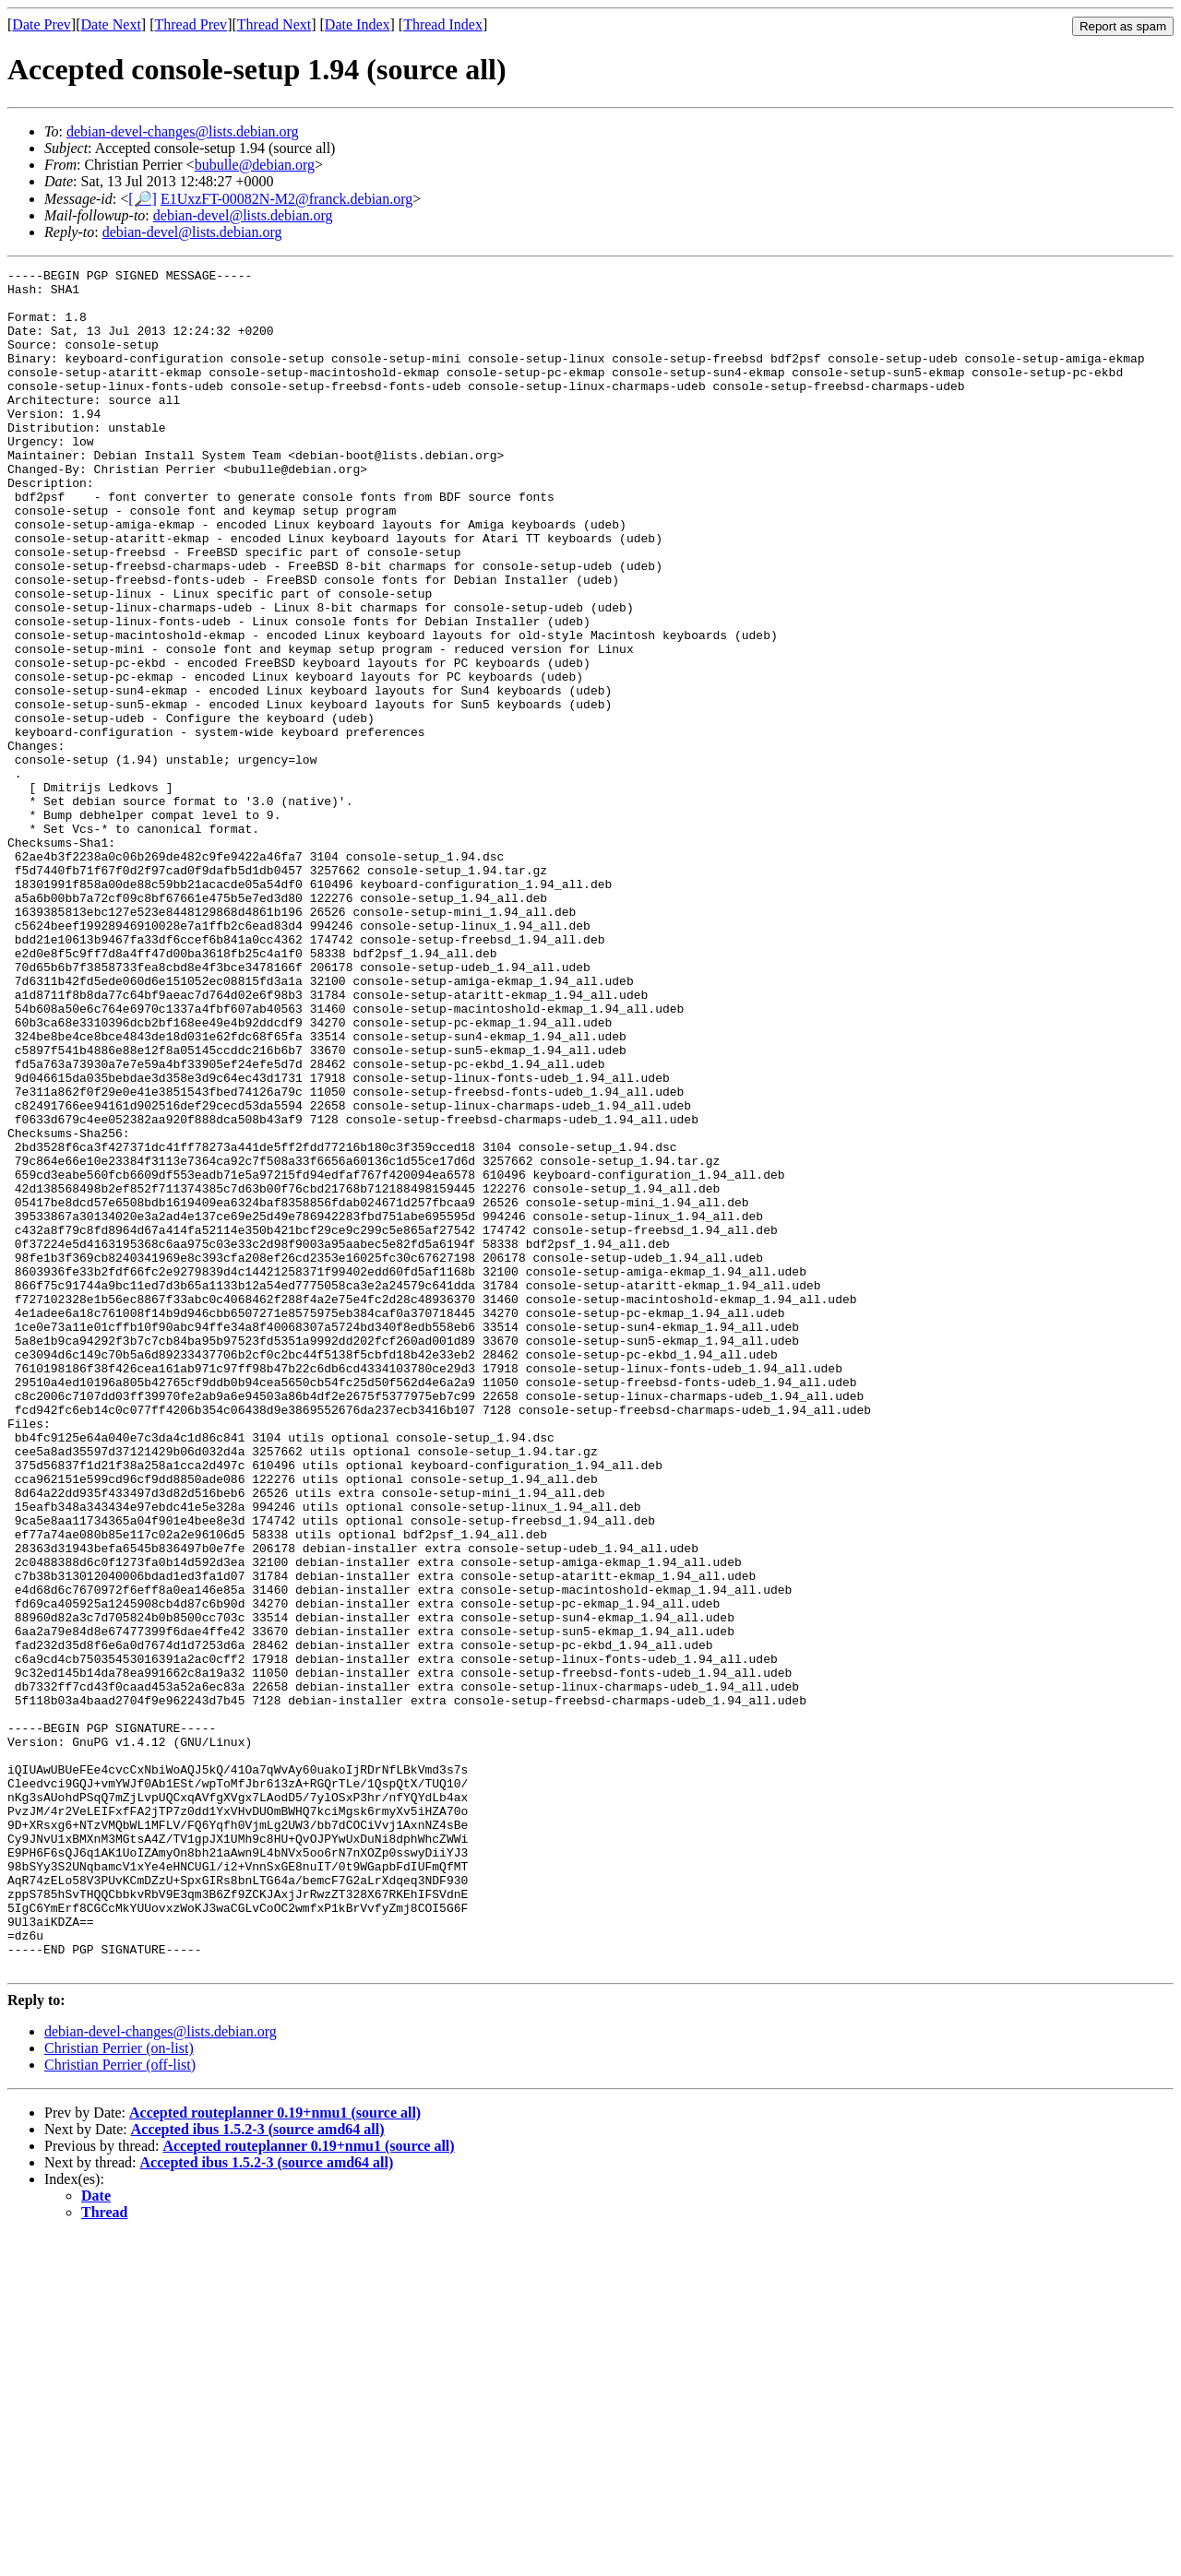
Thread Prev (190, 24)
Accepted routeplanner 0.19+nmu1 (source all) (275, 2453)
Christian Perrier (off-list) (120, 2405)
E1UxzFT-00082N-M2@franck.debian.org (286, 199)
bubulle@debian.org (255, 164)
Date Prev (41, 24)
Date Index (357, 24)
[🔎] (142, 199)
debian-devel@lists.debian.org (243, 215)
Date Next (111, 24)
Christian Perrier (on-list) (119, 2388)
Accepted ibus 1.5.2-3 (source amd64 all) (258, 2469)
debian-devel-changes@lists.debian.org (182, 131)
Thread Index (443, 24)
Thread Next (274, 24)
